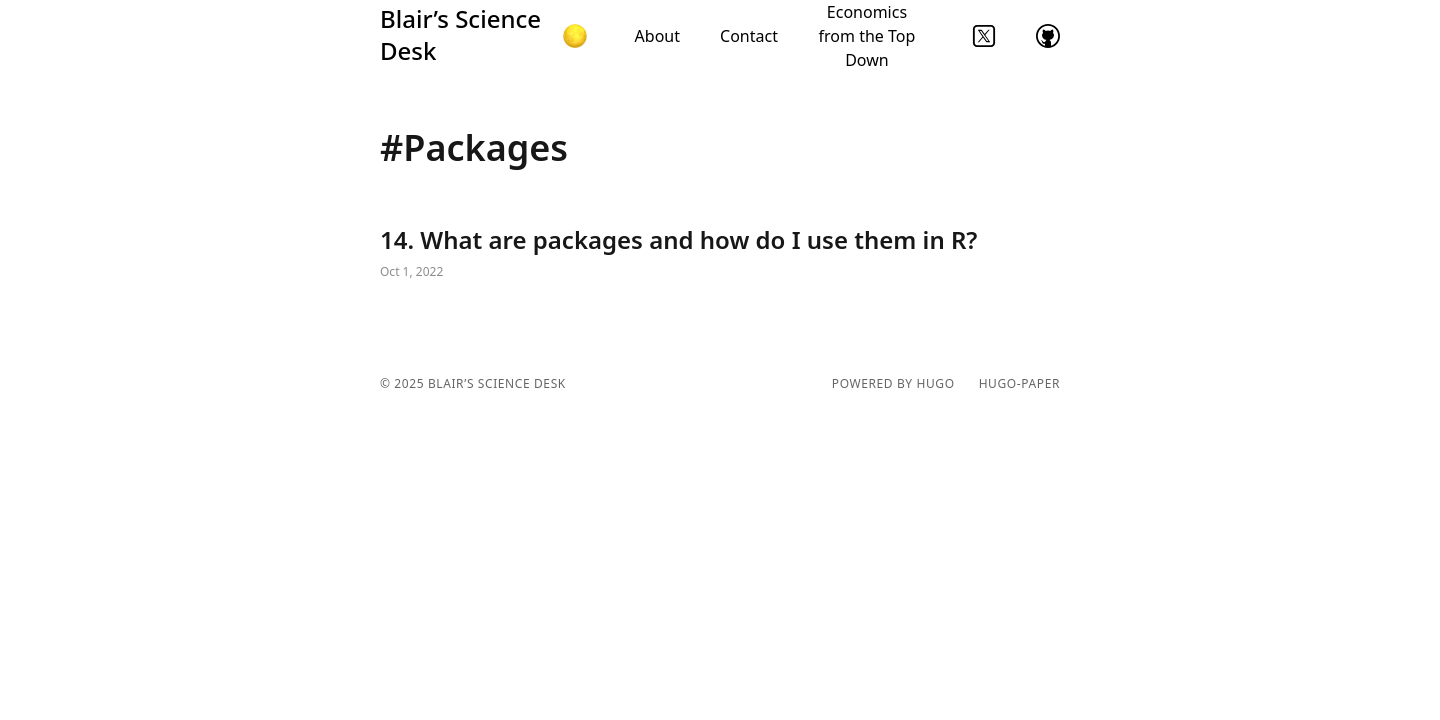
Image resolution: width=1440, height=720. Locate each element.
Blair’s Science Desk (460, 35)
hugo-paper (1019, 384)
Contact (749, 36)
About (657, 36)
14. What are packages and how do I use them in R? (720, 254)
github (1048, 36)
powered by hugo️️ (893, 384)
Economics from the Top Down (867, 36)
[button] (575, 36)
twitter (984, 36)
